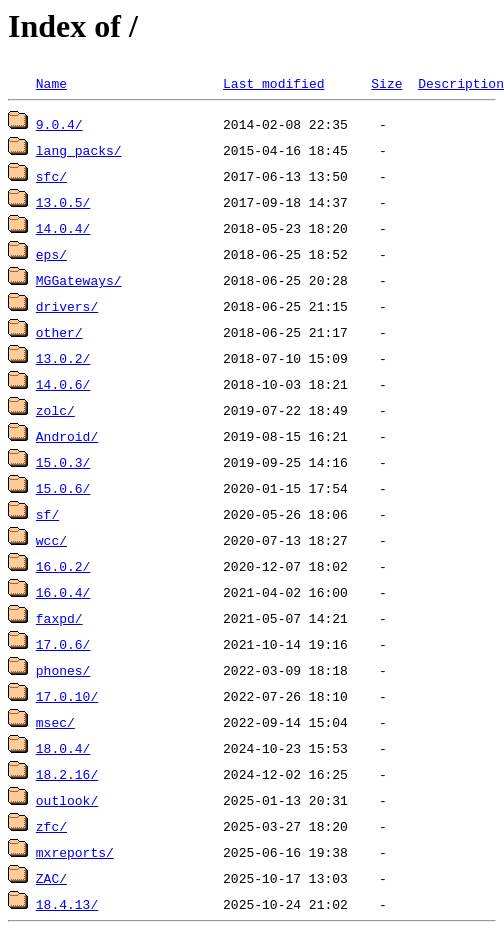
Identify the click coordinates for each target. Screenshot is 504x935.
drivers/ (67, 306)
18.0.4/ (63, 748)
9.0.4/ (59, 124)
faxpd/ (59, 618)
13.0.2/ (63, 358)
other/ (59, 332)
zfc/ (51, 826)
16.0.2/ (63, 566)
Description (461, 83)
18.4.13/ (67, 904)
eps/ (51, 254)
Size (386, 83)
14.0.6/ (63, 384)
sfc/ (51, 176)
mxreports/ (75, 852)
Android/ (67, 436)
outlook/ (67, 800)
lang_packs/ (79, 150)
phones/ (63, 670)
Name (51, 83)
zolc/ (55, 410)
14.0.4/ (63, 228)
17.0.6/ (63, 644)
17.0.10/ (67, 696)
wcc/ (51, 540)
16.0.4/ (63, 592)
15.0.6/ (63, 488)
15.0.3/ (63, 462)
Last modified (273, 83)
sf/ (47, 514)
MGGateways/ (79, 280)
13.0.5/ (63, 202)
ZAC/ (51, 878)
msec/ (55, 722)
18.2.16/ (67, 774)
